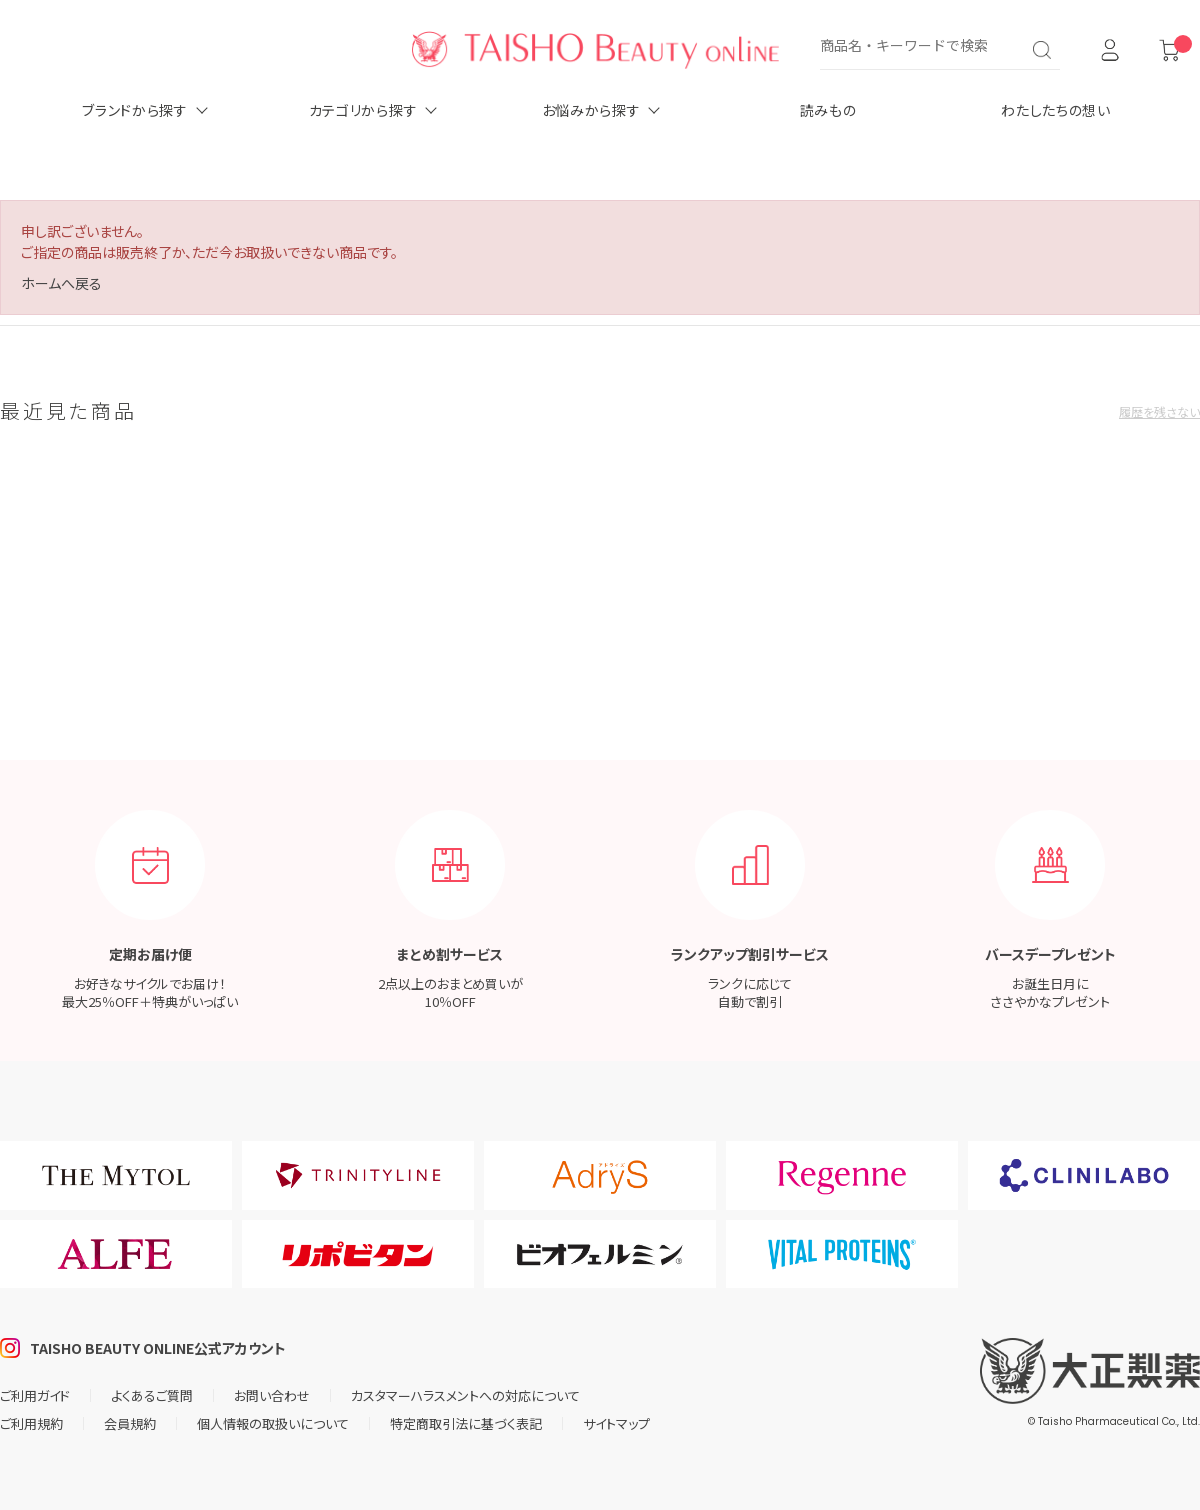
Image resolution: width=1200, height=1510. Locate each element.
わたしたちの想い (1056, 110)
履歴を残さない (1159, 411)
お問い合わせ (272, 1395)
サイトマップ (616, 1423)
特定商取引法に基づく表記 (466, 1423)
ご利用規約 (31, 1423)
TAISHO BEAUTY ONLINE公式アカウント (158, 1348)
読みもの (828, 110)
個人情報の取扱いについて (273, 1423)
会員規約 (130, 1423)
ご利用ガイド (35, 1395)
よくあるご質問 (152, 1395)
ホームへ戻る (61, 283)
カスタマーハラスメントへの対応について (465, 1395)
